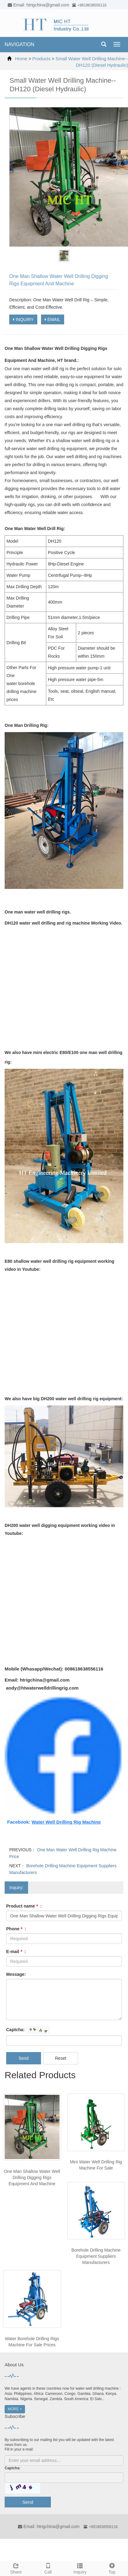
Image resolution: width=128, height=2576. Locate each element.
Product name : (24, 1906)
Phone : (16, 1928)
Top (112, 2567)
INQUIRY (23, 319)
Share (16, 2567)
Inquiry (80, 2567)
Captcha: (15, 2029)
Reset (60, 2058)
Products (41, 58)
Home (21, 58)
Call (48, 2567)
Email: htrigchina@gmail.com (48, 2526)
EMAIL (52, 319)
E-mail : (16, 1951)
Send (24, 2058)
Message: (16, 1974)
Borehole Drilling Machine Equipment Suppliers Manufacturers (96, 2256)
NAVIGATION (19, 44)
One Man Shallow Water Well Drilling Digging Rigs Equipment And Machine (32, 2177)
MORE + (15, 2409)
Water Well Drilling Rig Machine (66, 1822)
